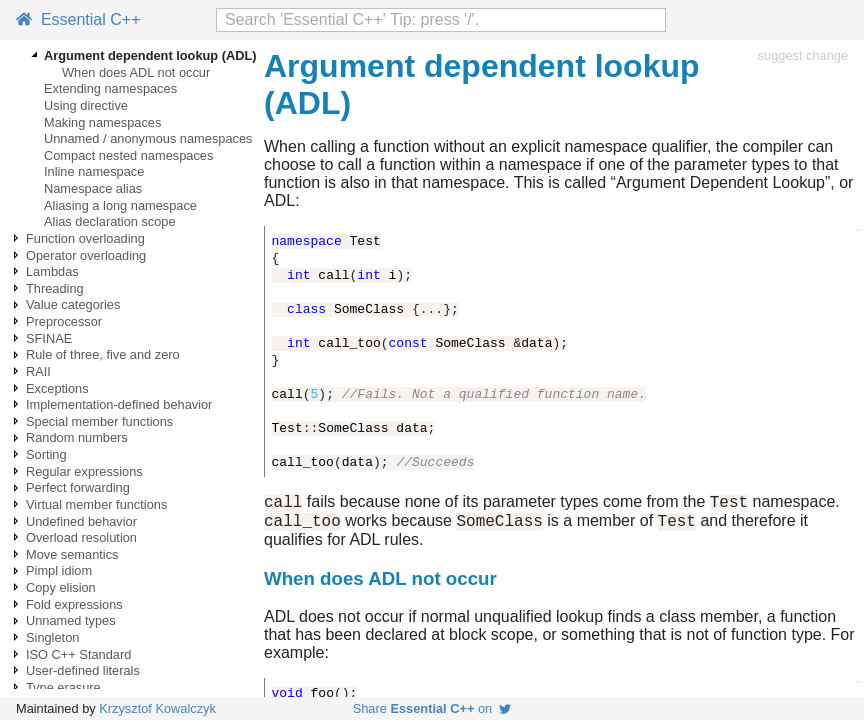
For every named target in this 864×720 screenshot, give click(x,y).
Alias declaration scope (110, 221)
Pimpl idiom (59, 570)
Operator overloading (86, 255)
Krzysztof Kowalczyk (157, 708)
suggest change (803, 55)
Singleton (52, 637)
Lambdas (52, 271)
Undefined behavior (81, 521)
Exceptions (57, 388)
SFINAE (49, 338)
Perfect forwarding (78, 487)
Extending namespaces (110, 88)
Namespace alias (93, 188)
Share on (432, 708)
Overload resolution (81, 537)
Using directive (86, 105)
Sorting (46, 454)
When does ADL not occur (136, 72)
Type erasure (63, 687)
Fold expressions (74, 604)
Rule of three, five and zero (103, 354)
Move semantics (72, 554)
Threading (55, 288)
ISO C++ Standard (78, 654)
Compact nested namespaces (128, 155)
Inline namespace (94, 171)
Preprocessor (64, 321)
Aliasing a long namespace (120, 205)
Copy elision (61, 587)
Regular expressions (84, 471)
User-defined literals (83, 670)
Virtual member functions (96, 504)
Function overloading (85, 238)
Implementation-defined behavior (119, 404)
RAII (38, 371)
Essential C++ (78, 19)
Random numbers (77, 437)
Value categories (73, 304)
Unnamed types (71, 620)
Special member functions (99, 421)
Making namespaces (102, 122)
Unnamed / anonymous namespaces (148, 138)
